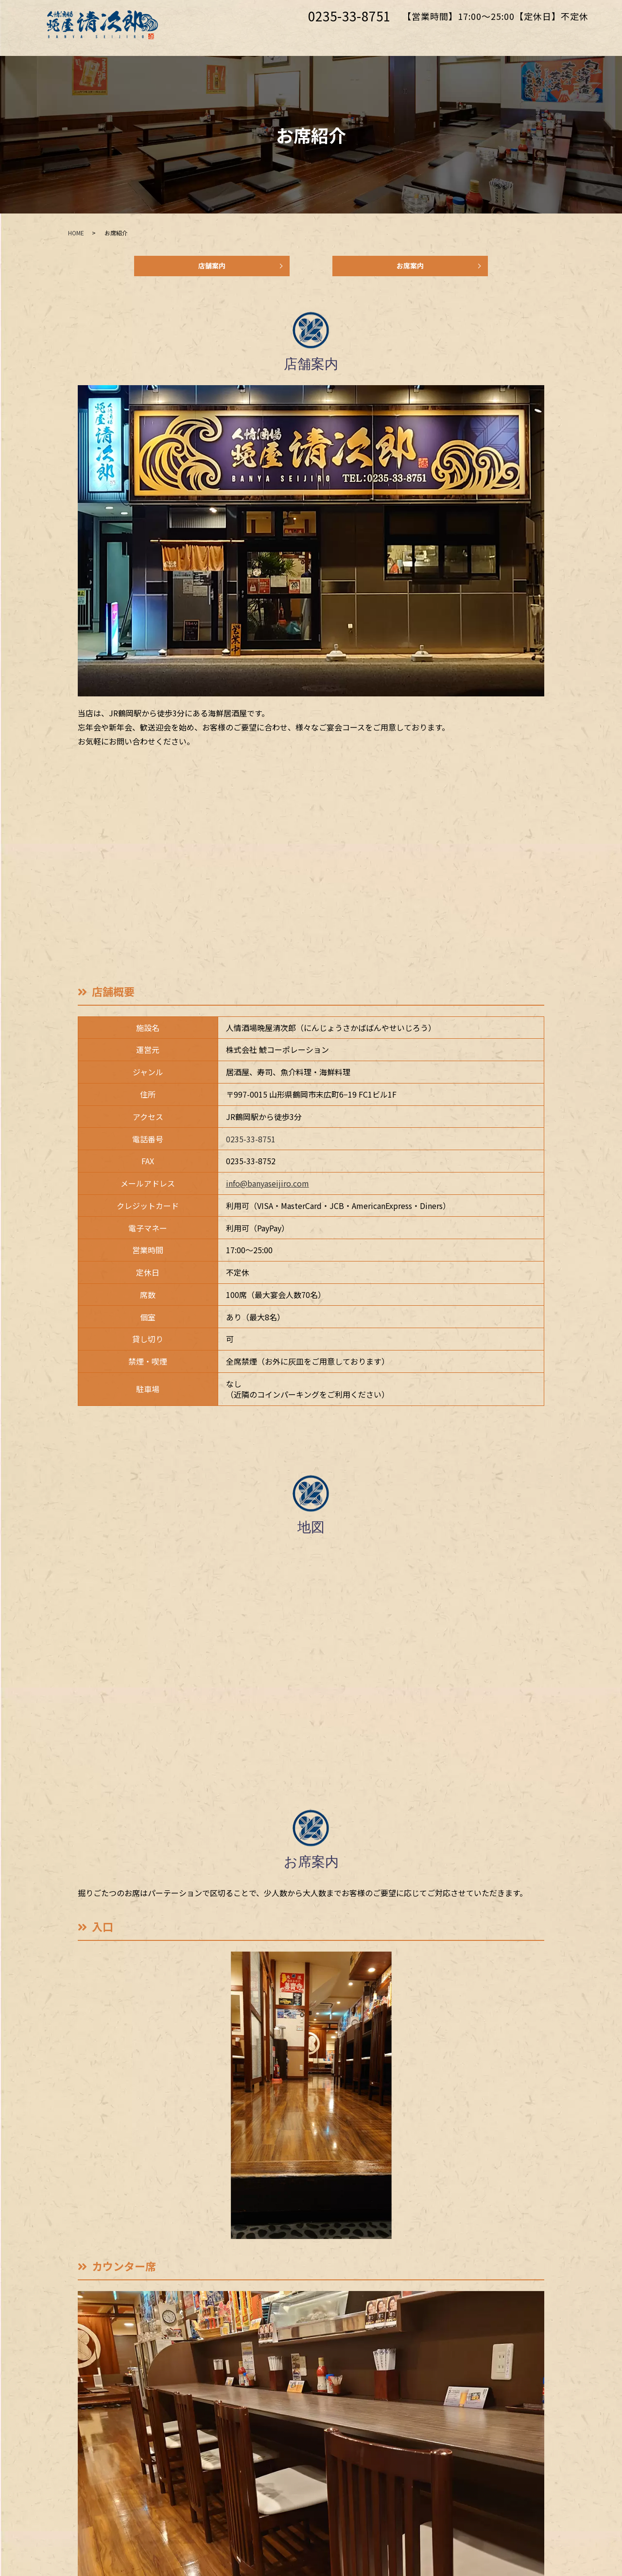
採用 (499, 37)
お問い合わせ (549, 37)
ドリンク (457, 37)
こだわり (331, 37)
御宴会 (378, 37)
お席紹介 (281, 37)
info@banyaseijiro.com (267, 1189)
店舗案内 (211, 269)
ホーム (235, 37)
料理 (415, 37)
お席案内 (410, 269)
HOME (76, 233)
